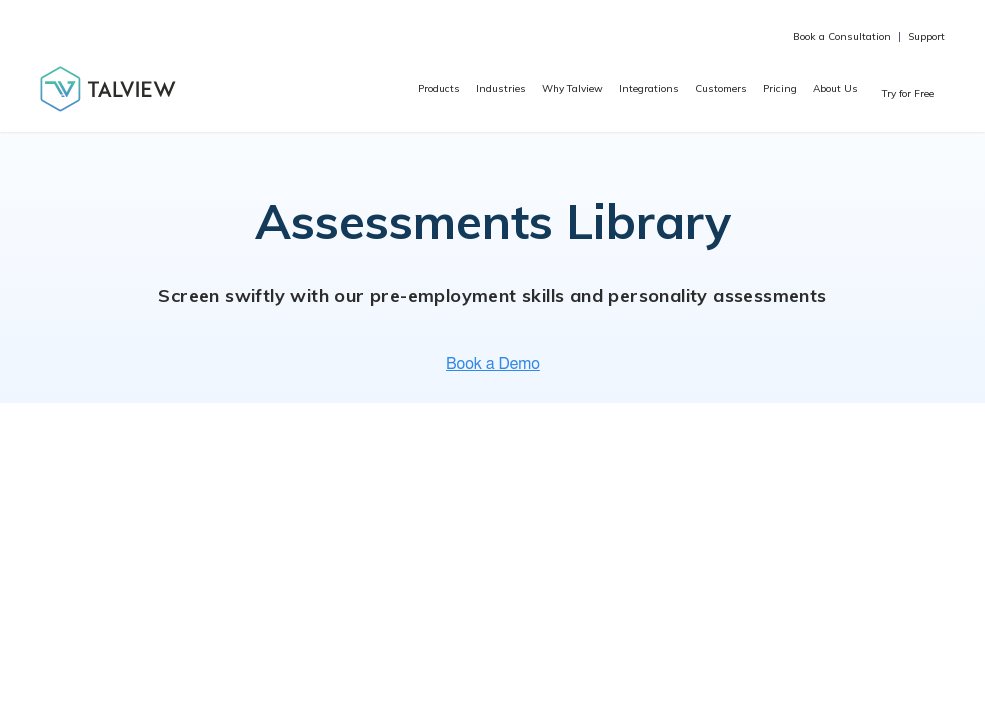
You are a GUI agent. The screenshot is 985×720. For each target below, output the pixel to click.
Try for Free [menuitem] (908, 93)
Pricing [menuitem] (780, 88)
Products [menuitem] (439, 88)
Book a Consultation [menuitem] (842, 37)
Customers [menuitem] (721, 88)
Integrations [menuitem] (649, 88)
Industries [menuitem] (501, 88)
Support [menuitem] (926, 37)
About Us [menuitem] (835, 88)
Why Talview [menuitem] (572, 88)
